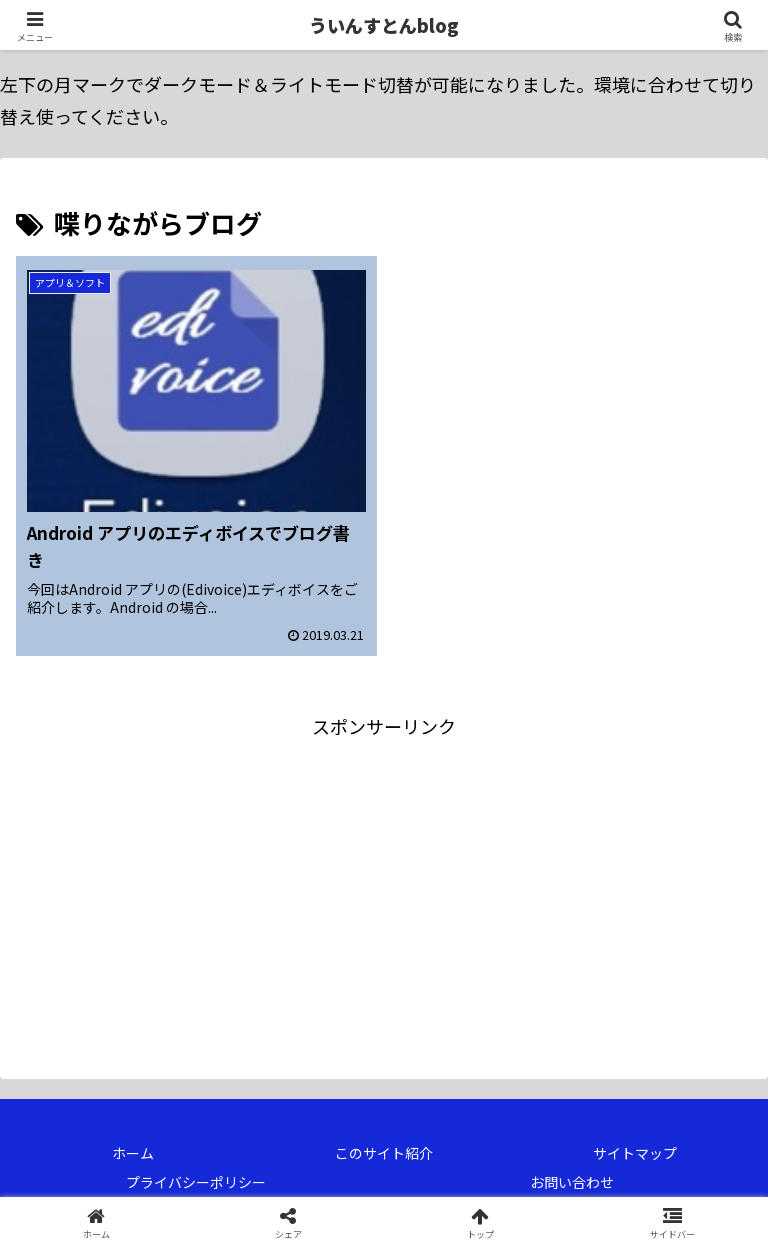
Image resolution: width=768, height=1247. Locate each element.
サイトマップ (635, 1153)
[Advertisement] (200, 882)
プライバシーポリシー (196, 1182)
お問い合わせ (572, 1182)
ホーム (133, 1153)
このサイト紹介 (384, 1153)
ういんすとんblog (384, 25)
